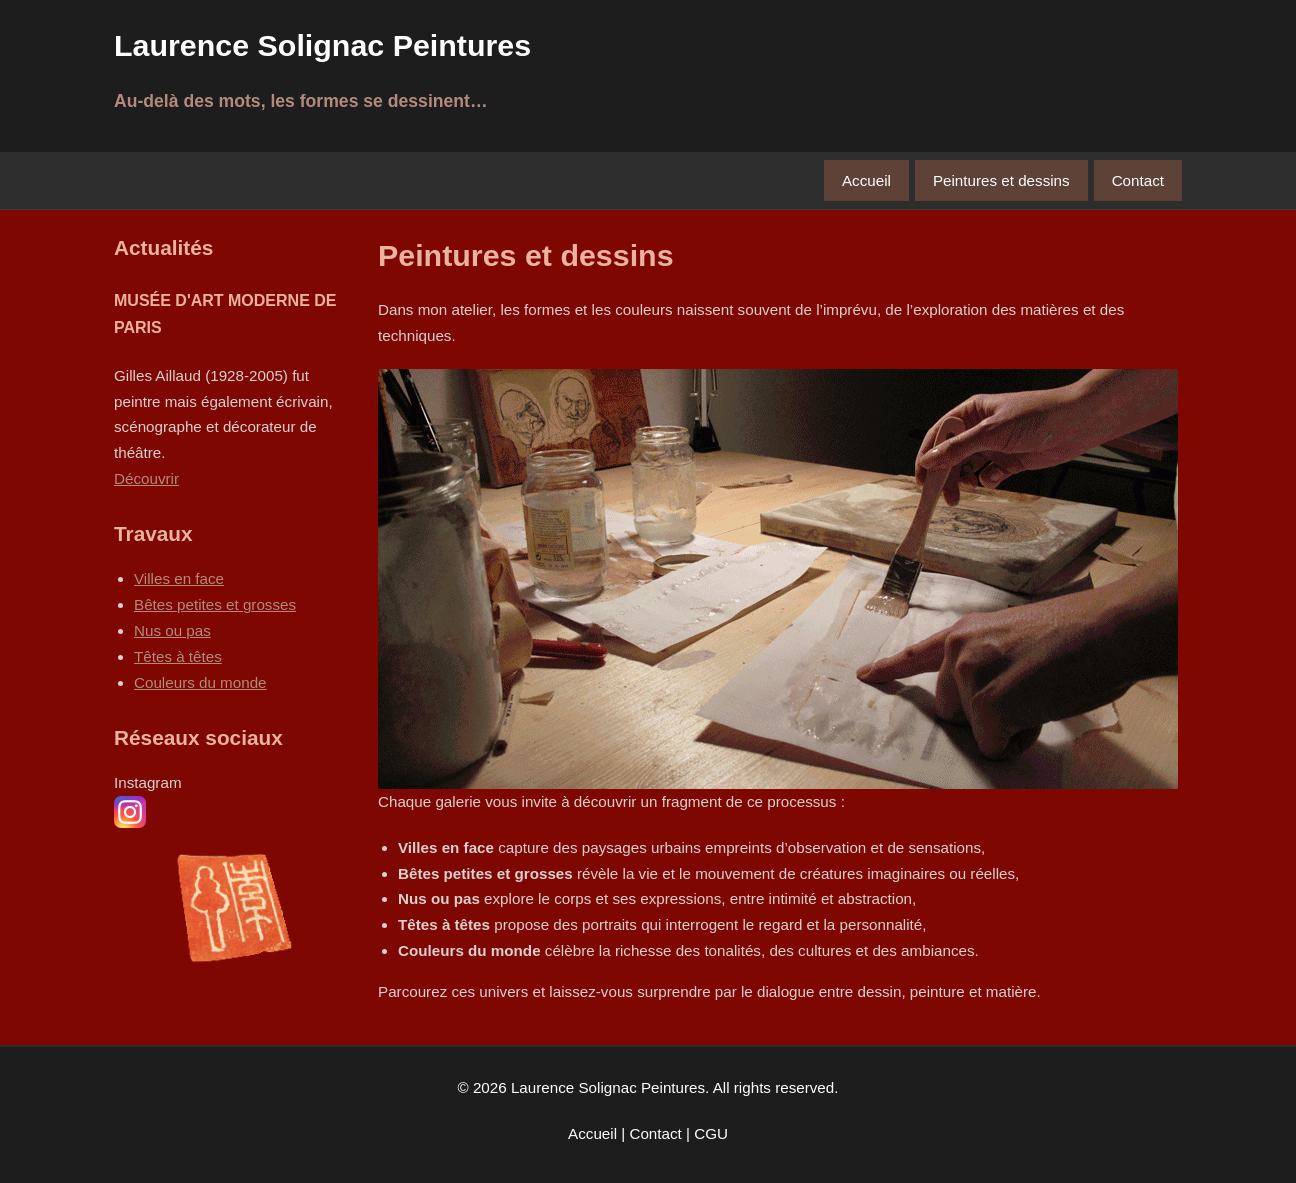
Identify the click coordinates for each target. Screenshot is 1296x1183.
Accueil (866, 180)
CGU (711, 1133)
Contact (1138, 180)
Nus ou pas (172, 630)
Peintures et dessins (1001, 180)
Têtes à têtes (178, 656)
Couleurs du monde (200, 682)
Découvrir (146, 478)
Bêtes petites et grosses (215, 604)
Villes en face (179, 578)
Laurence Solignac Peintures (322, 45)
